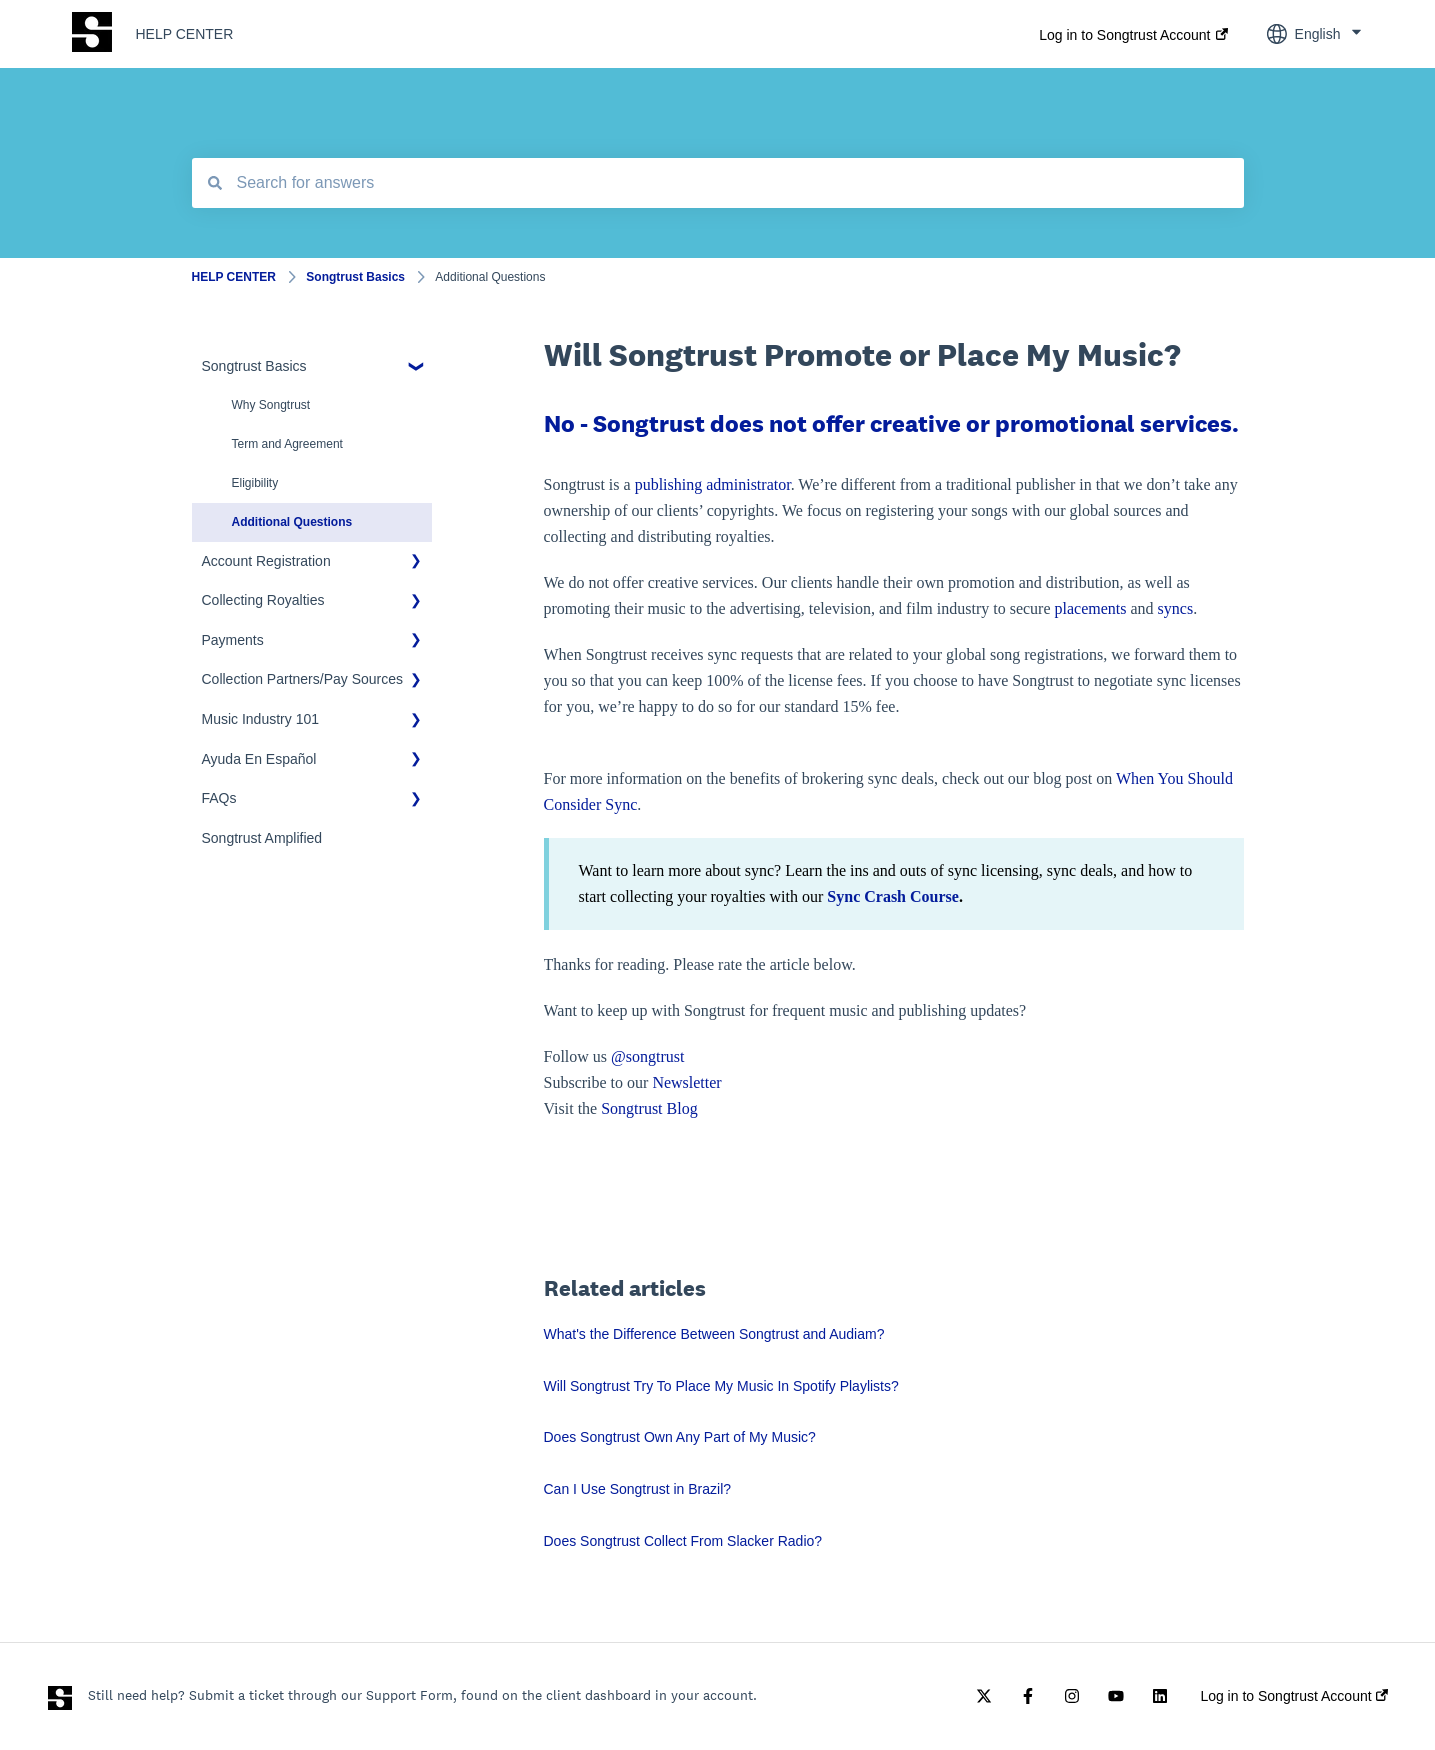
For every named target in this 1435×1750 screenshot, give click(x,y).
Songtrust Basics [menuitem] (254, 366)
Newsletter (686, 1082)
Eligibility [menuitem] (255, 483)
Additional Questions (490, 277)
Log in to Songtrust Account (1124, 35)
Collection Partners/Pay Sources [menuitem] (303, 679)
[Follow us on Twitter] (984, 1696)
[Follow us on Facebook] (1028, 1696)
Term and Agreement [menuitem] (287, 444)
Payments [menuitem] (233, 640)
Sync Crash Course (893, 896)
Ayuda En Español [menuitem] (259, 759)
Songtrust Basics (355, 277)
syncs (1176, 608)
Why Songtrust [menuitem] (271, 405)
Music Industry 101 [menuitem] (261, 719)
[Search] (215, 183)
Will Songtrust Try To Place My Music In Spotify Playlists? (721, 1386)
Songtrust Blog (649, 1108)
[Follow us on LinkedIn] (1160, 1696)
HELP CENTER (185, 34)
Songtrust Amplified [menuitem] (262, 838)
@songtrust (649, 1056)
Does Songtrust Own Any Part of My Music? (680, 1437)
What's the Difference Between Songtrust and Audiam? (714, 1334)
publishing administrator (713, 484)
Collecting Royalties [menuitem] (263, 600)
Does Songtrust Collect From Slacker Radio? (683, 1541)
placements (1091, 608)
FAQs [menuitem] (219, 798)
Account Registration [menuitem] (266, 561)
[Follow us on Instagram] (1072, 1696)
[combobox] (718, 183)
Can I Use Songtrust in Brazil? (638, 1489)
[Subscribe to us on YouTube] (1116, 1696)
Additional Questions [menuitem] (292, 522)
